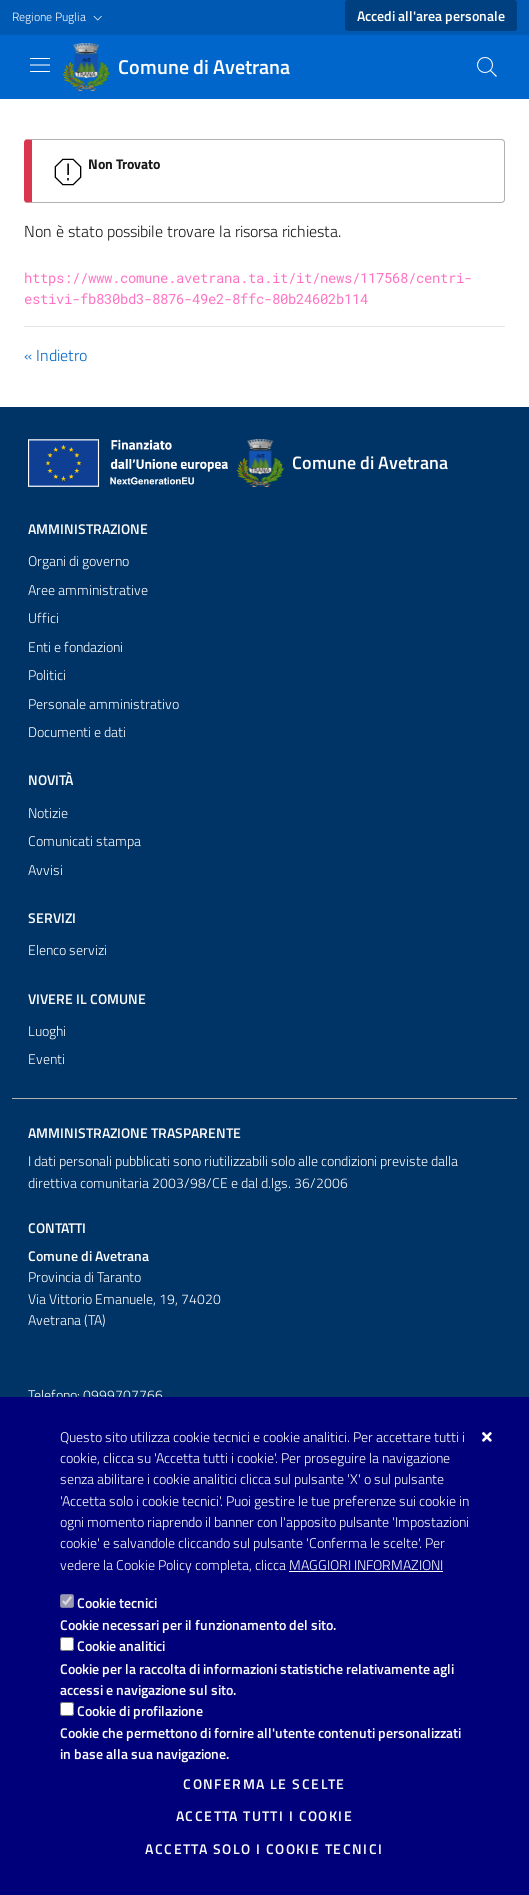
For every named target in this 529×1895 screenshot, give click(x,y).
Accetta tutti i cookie (264, 1816)
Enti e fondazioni (75, 647)
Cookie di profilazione (140, 1710)
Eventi (46, 1059)
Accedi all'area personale (431, 16)
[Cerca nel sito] (487, 67)
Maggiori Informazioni (366, 1565)
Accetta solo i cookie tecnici (264, 1849)
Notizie (48, 813)
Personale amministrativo (103, 704)
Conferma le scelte (264, 1784)
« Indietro (55, 355)
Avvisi (45, 870)
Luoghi (47, 1031)
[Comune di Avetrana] (188, 67)
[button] (59, 17)
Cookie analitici (121, 1645)
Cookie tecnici (117, 1602)
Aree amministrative (88, 590)
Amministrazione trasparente (134, 1133)
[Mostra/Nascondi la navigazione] (40, 65)
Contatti (57, 1228)
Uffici (43, 618)
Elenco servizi (67, 950)
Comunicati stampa (84, 841)
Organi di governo (78, 561)
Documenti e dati (77, 732)
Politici (47, 675)
